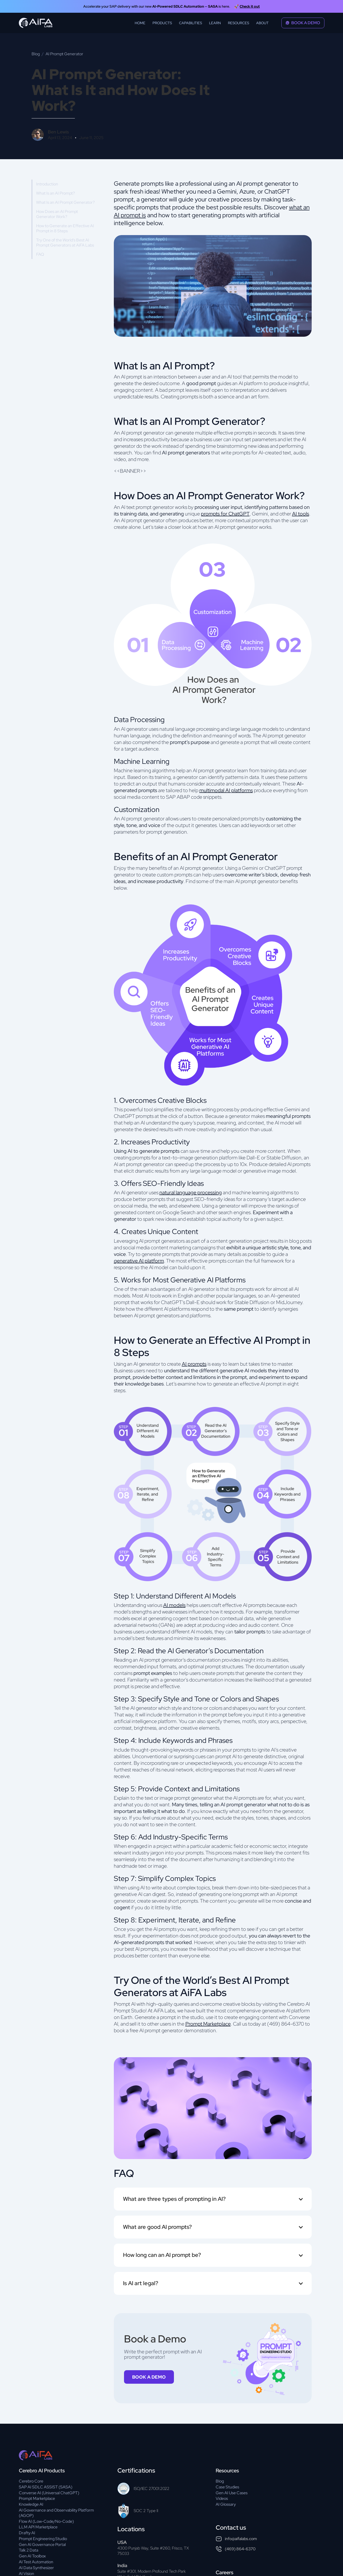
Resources (238, 23)
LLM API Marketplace (38, 2527)
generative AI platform (139, 1260)
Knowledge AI (31, 2504)
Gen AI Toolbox (32, 2556)
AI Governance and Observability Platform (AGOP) (56, 2513)
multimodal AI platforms (226, 790)
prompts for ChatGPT (225, 513)
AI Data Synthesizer (36, 2567)
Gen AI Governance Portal (42, 2544)
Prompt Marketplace (208, 2024)
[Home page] (171, 2455)
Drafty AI (27, 2533)
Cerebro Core (31, 2481)
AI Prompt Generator (64, 53)
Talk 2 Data (28, 2550)
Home (140, 23)
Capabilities (190, 23)
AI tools (300, 513)
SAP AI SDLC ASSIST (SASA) (45, 2487)
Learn (215, 23)
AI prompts (194, 1364)
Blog (36, 53)
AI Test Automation (36, 2562)
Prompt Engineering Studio (43, 2538)
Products (162, 23)
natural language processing (190, 1192)
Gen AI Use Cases (232, 2493)
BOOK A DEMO (149, 2377)
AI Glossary (226, 2504)
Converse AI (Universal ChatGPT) (49, 2493)
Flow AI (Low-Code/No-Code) (46, 2521)
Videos (222, 2498)
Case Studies (227, 2487)
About (262, 23)
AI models (174, 1605)
